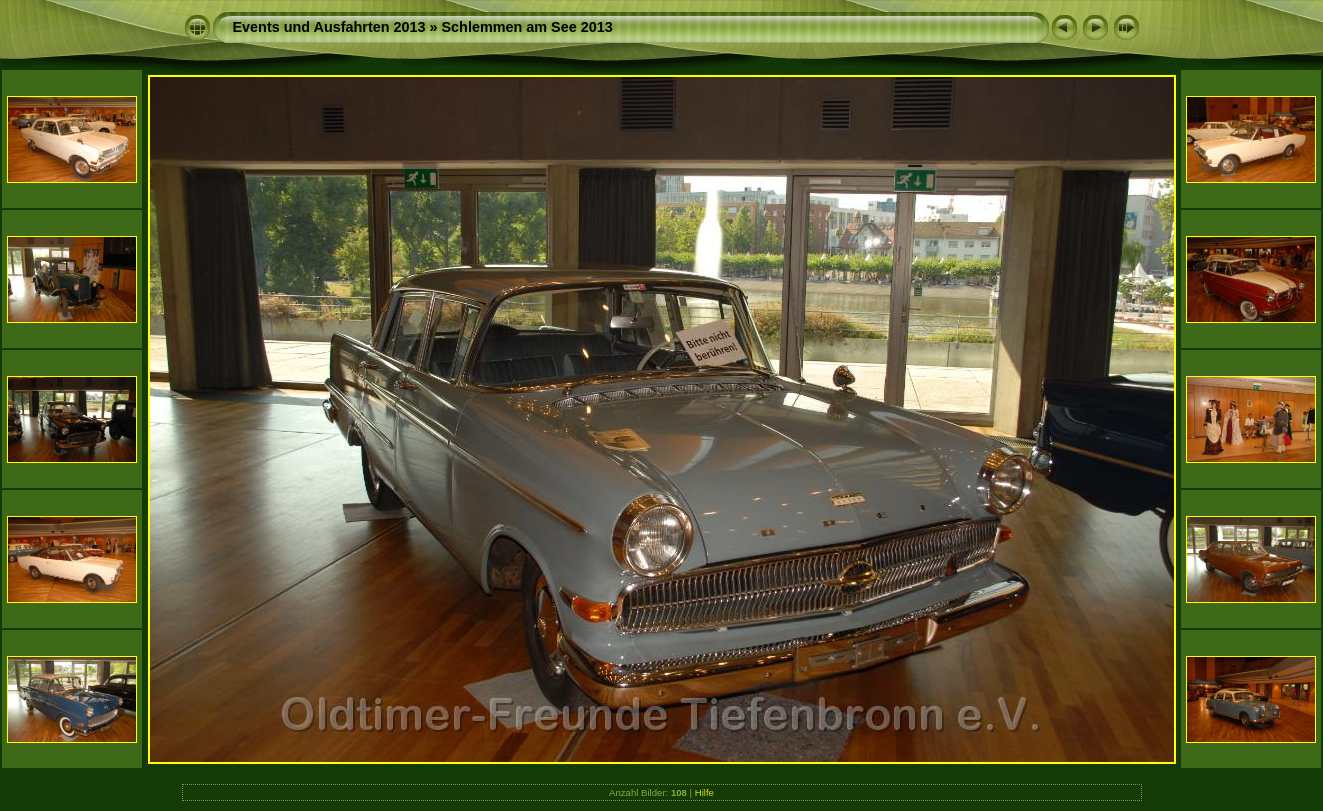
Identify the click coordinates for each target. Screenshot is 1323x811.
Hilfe (704, 792)
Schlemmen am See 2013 (527, 27)
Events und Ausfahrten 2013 (329, 27)
